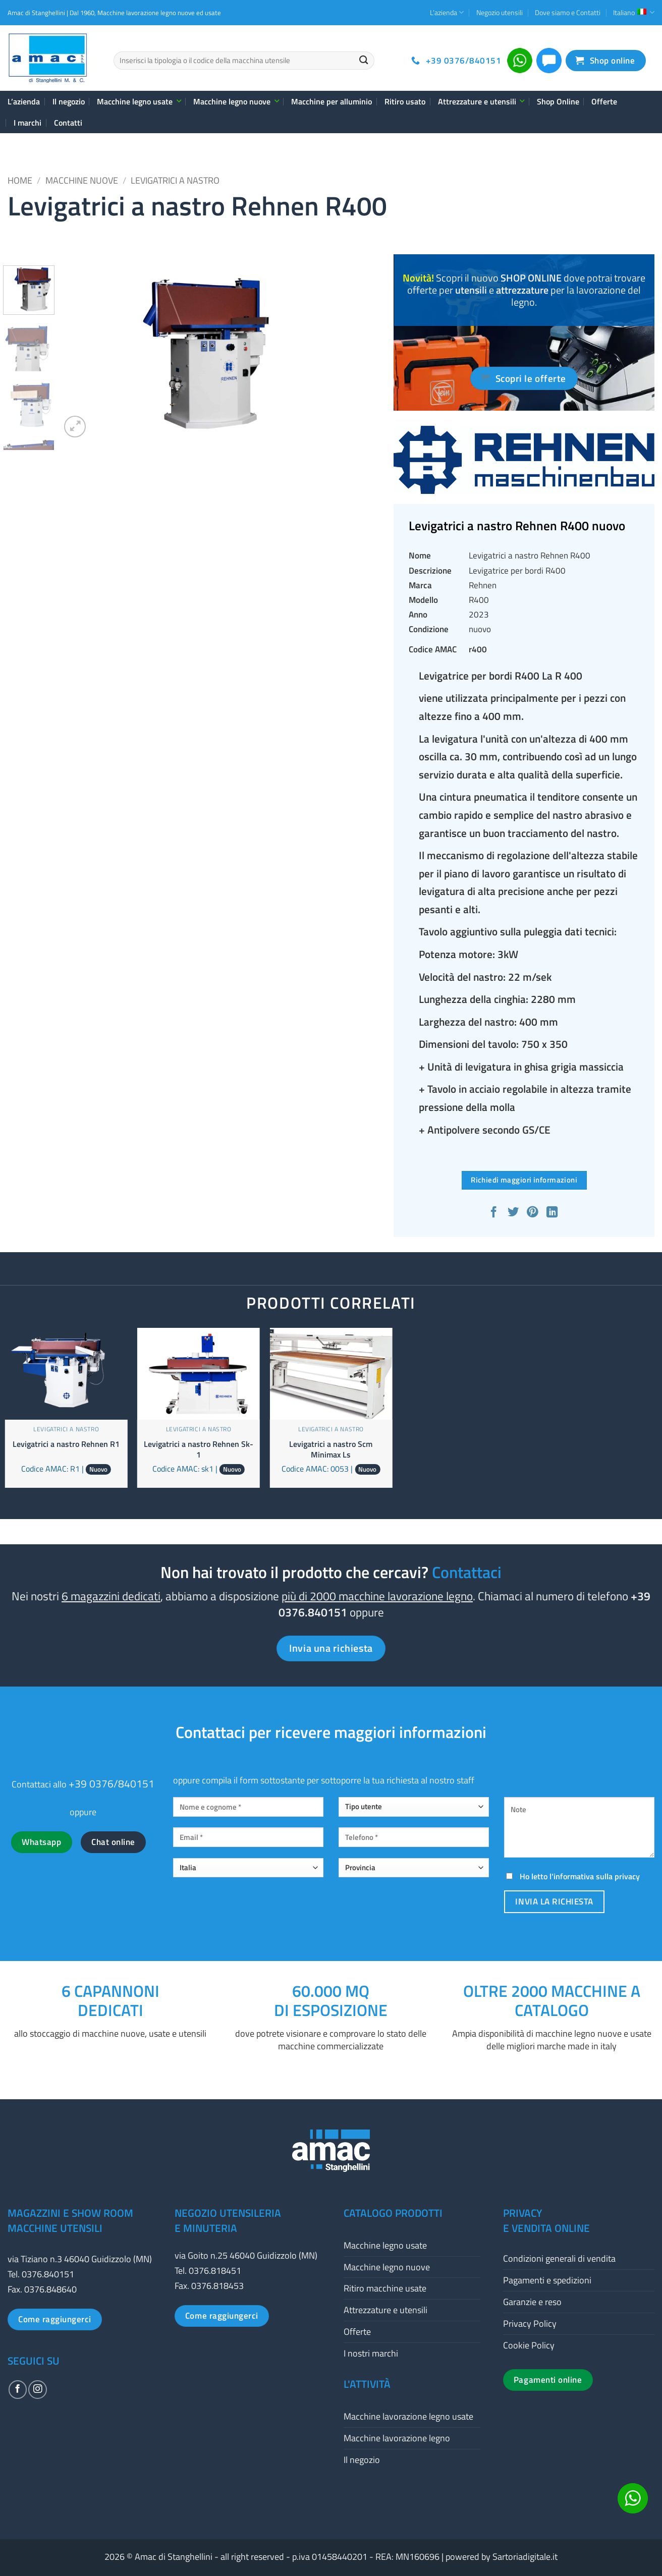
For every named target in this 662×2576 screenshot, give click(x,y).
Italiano (633, 12)
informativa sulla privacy (597, 1876)
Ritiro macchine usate (385, 2288)
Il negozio (68, 101)
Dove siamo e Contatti (567, 12)
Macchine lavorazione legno (397, 2438)
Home (20, 180)
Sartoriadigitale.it (525, 2556)
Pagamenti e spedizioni (547, 2280)
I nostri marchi (371, 2353)
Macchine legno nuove (236, 101)
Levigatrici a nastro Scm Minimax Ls (330, 1449)
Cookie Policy (529, 2345)
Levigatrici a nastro (175, 180)
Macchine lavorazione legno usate (408, 2416)
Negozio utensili (499, 12)
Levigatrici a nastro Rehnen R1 (66, 1444)
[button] (75, 426)
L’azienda (447, 12)
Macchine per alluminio (331, 101)
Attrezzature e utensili (481, 101)
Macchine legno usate (139, 101)
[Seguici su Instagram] (37, 2389)
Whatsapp (41, 1842)
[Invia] (363, 60)
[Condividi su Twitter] (514, 1213)
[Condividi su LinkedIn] (553, 1213)
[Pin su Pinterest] (533, 1213)
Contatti (68, 123)
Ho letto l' (572, 1876)
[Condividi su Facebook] (495, 1213)
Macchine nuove (81, 180)
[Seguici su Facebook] (18, 2389)
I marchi (27, 123)
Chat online (113, 1842)
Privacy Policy (530, 2323)
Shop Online (558, 101)
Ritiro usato (404, 101)
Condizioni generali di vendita (559, 2258)
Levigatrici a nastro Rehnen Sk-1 (198, 1449)
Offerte (604, 101)
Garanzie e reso (532, 2302)
